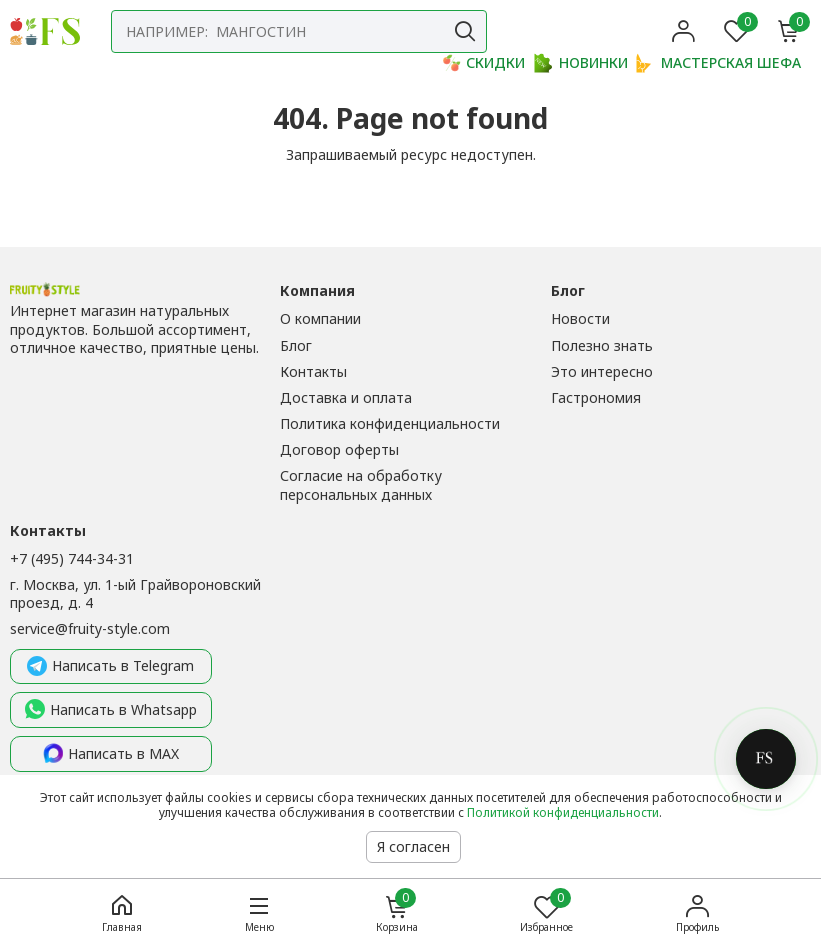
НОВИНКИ (581, 63)
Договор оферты (339, 449)
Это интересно (602, 371)
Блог (296, 345)
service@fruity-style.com (90, 628)
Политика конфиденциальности (390, 423)
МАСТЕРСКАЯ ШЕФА (718, 63)
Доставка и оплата (346, 397)
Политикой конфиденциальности (563, 812)
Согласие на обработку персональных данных (361, 484)
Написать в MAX (111, 754)
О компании (320, 318)
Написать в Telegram (110, 667)
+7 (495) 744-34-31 (72, 558)
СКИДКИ (483, 63)
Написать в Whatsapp (111, 710)
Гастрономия (596, 397)
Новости (580, 318)
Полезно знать (602, 345)
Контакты (313, 371)
